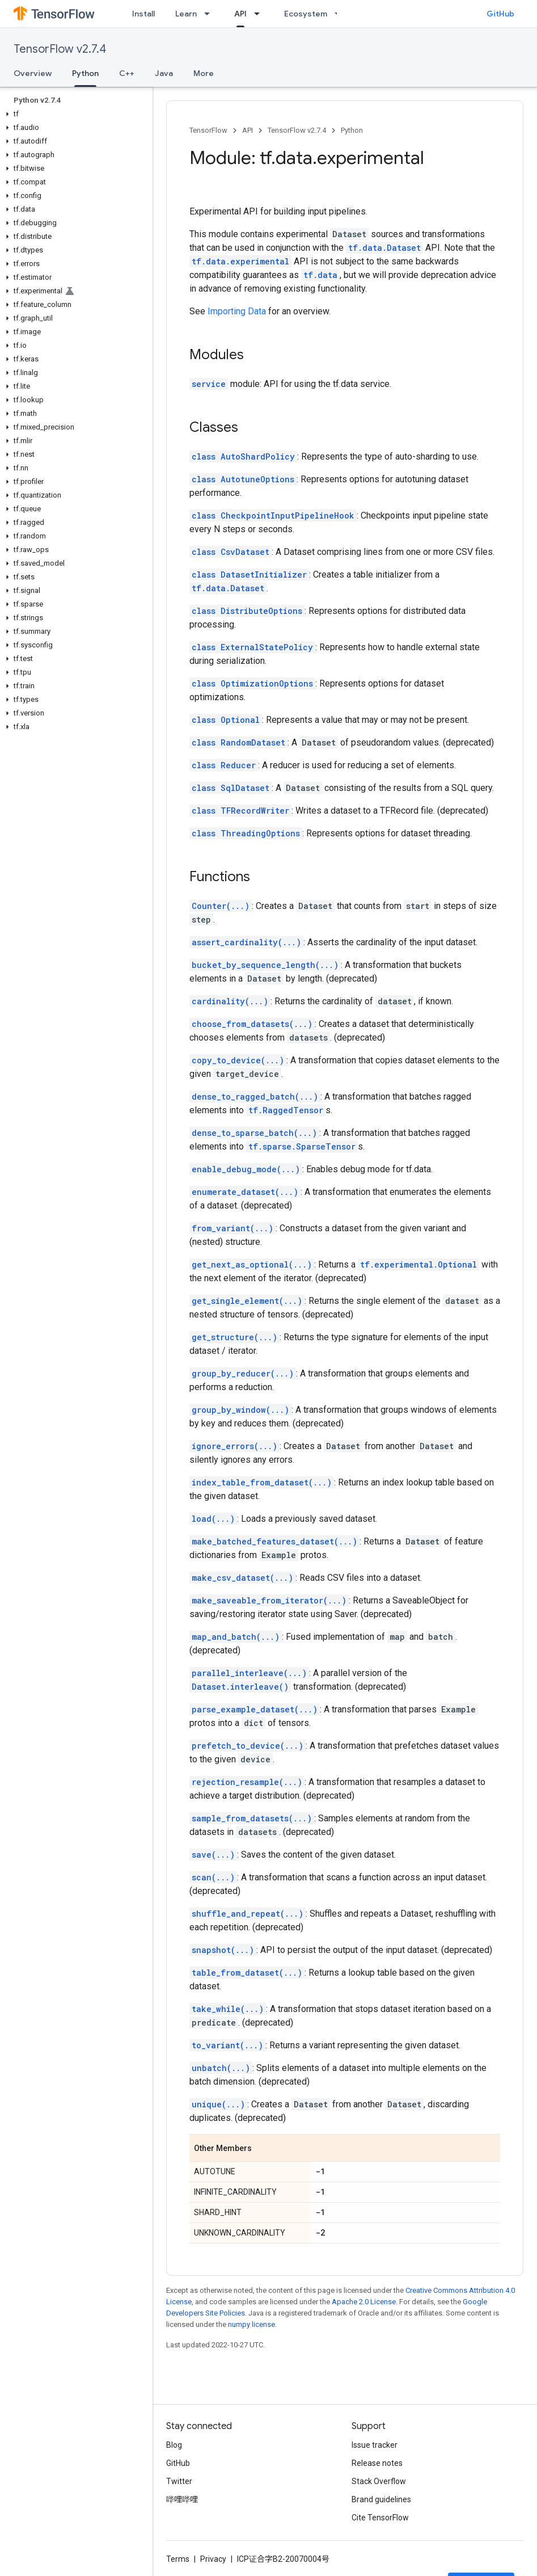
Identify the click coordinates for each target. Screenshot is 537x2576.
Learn (186, 14)
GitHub (500, 14)
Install (143, 14)
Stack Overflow (379, 2481)
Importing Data (237, 311)
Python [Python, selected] (85, 73)
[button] (74, 114)
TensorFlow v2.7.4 (60, 49)
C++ (126, 73)
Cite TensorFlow (380, 2517)
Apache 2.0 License (364, 2301)
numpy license (251, 2324)
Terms (177, 2559)
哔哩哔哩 (182, 2499)
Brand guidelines (381, 2499)
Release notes (377, 2463)
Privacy (213, 2559)
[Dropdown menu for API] (260, 13)
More (203, 73)
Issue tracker (375, 2444)
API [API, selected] (240, 14)
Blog (174, 2444)
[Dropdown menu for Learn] (210, 13)
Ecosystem (305, 14)
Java (164, 73)
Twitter (179, 2481)
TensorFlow (208, 130)
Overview (33, 73)
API (247, 130)
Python (352, 130)
